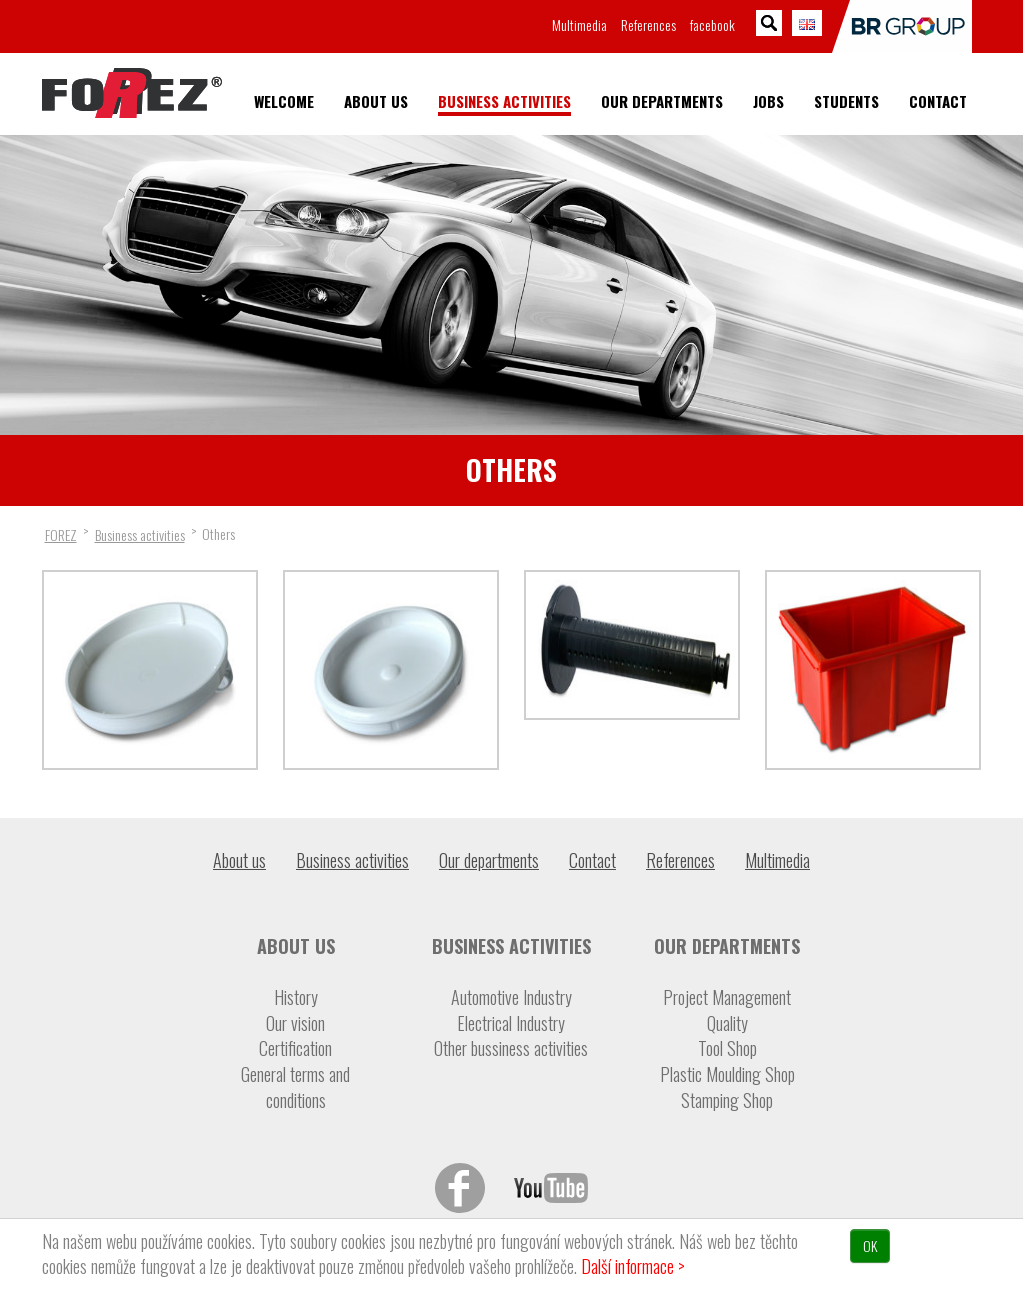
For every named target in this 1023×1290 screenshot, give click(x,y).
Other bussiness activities (511, 1048)
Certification (295, 1048)
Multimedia (579, 24)
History (296, 997)
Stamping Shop (727, 1100)
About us (376, 101)
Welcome (284, 101)
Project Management (727, 997)
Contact (938, 101)
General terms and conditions (295, 1087)
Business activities (504, 101)
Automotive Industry (511, 997)
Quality (727, 1023)
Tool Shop (727, 1048)
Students (846, 101)
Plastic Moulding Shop (727, 1074)
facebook (712, 24)
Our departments (662, 101)
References (648, 24)
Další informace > (633, 1266)
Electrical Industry (511, 1023)
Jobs (768, 101)
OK (870, 1245)
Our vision (295, 1023)
